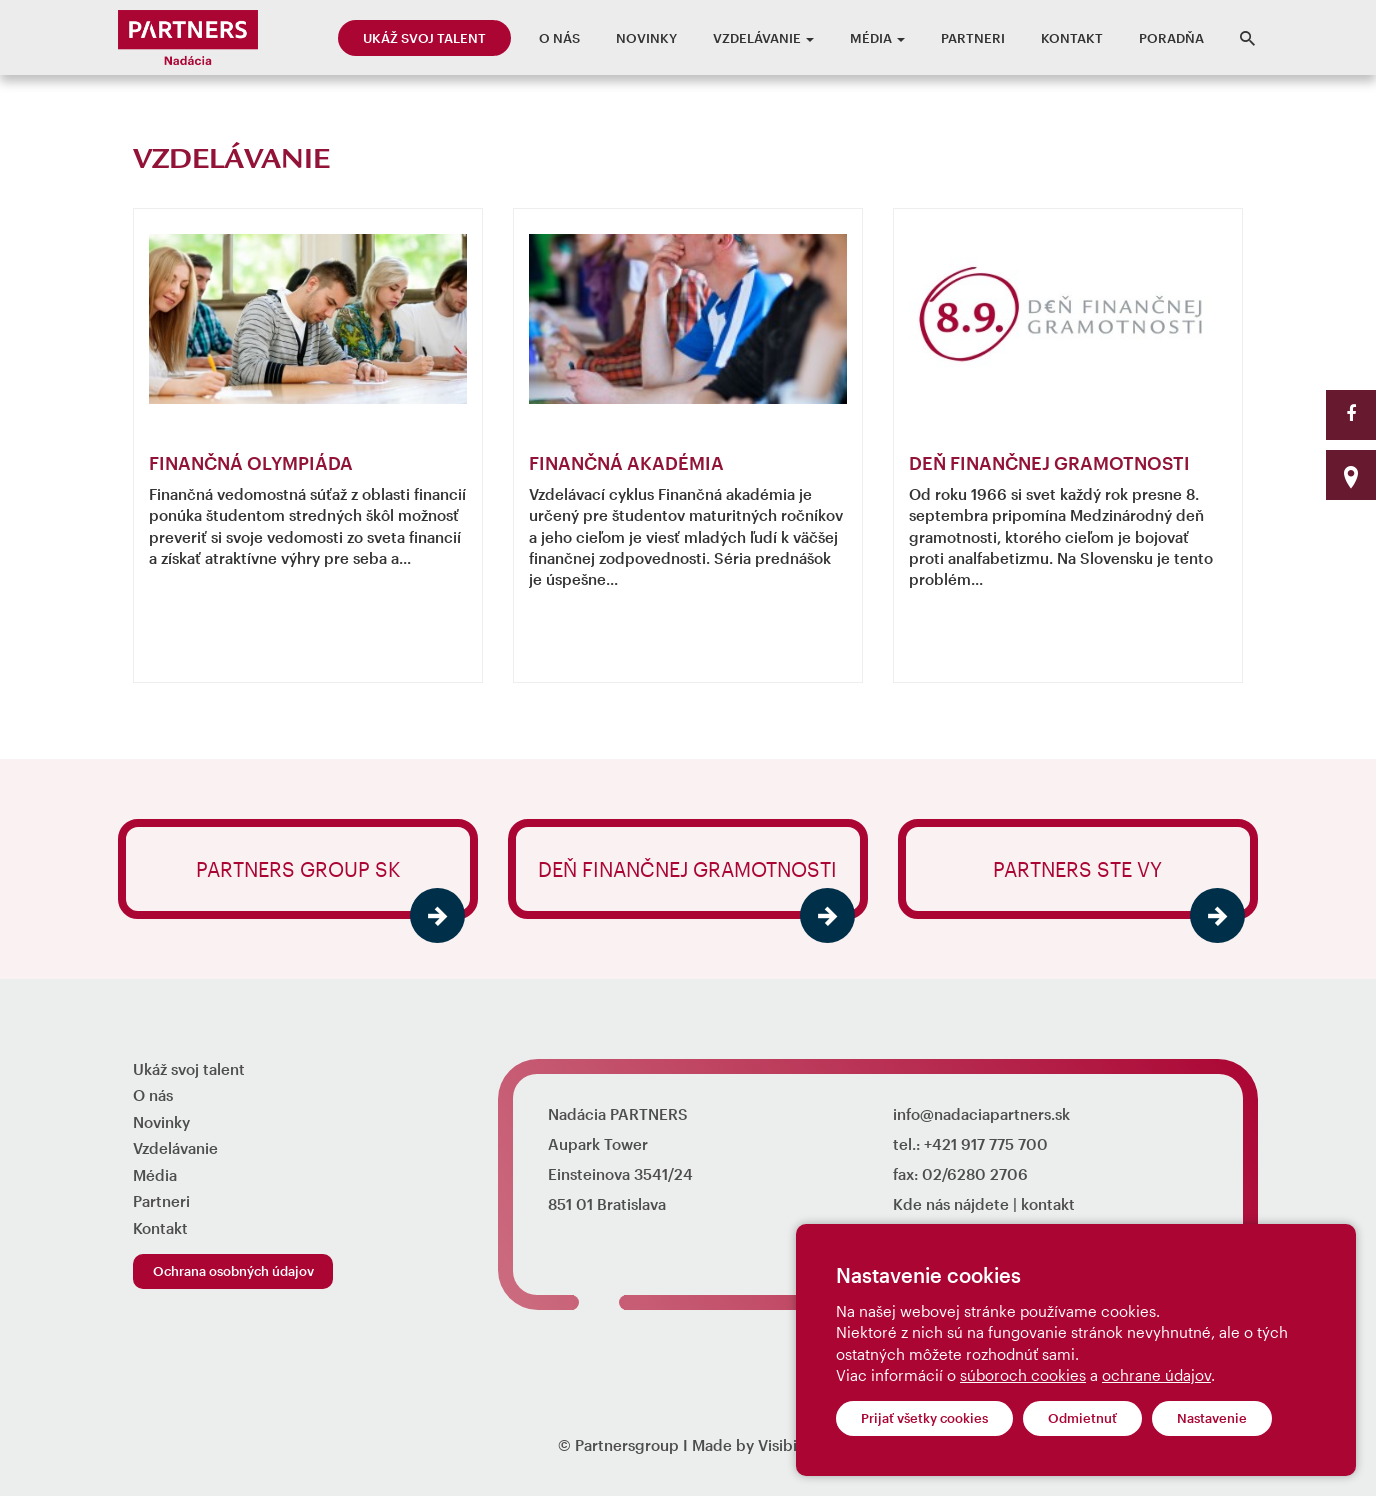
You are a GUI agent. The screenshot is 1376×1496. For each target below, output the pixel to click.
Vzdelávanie (763, 38)
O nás (559, 38)
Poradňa (1171, 38)
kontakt (1048, 1204)
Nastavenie (1212, 1418)
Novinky (646, 38)
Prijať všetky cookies (924, 1418)
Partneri (973, 38)
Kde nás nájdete (951, 1204)
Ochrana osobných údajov (233, 1271)
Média (877, 38)
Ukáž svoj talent (424, 38)
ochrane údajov (1156, 1375)
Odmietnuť (1082, 1418)
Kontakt (1072, 38)
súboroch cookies (1023, 1375)
